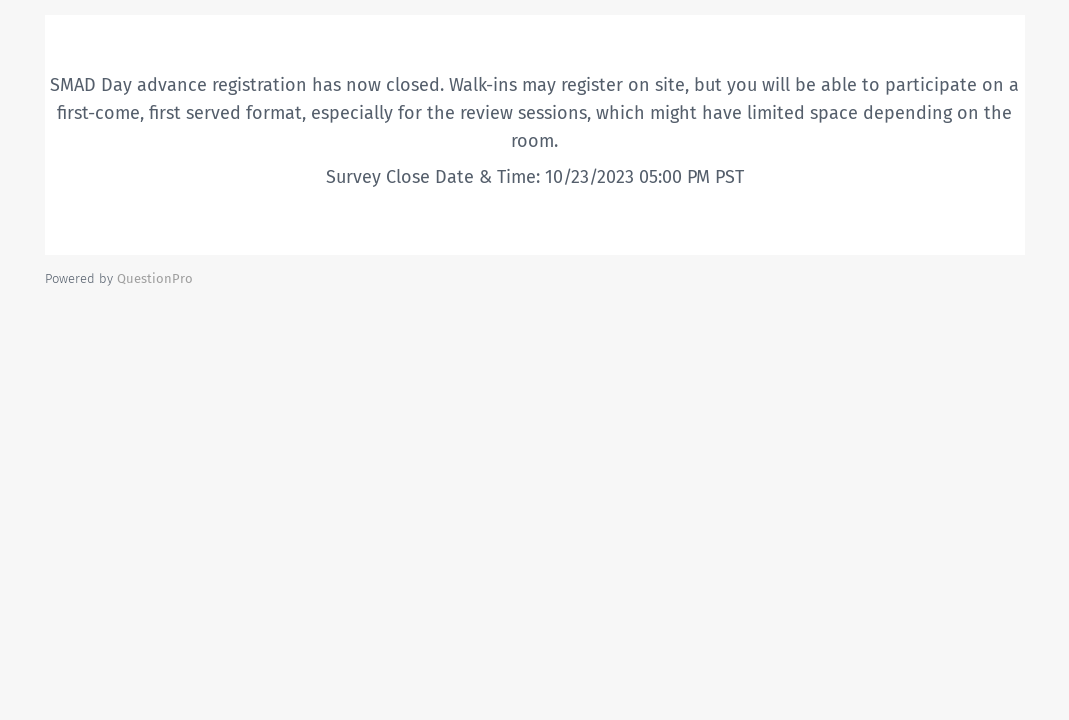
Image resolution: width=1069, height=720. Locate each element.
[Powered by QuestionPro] (155, 278)
